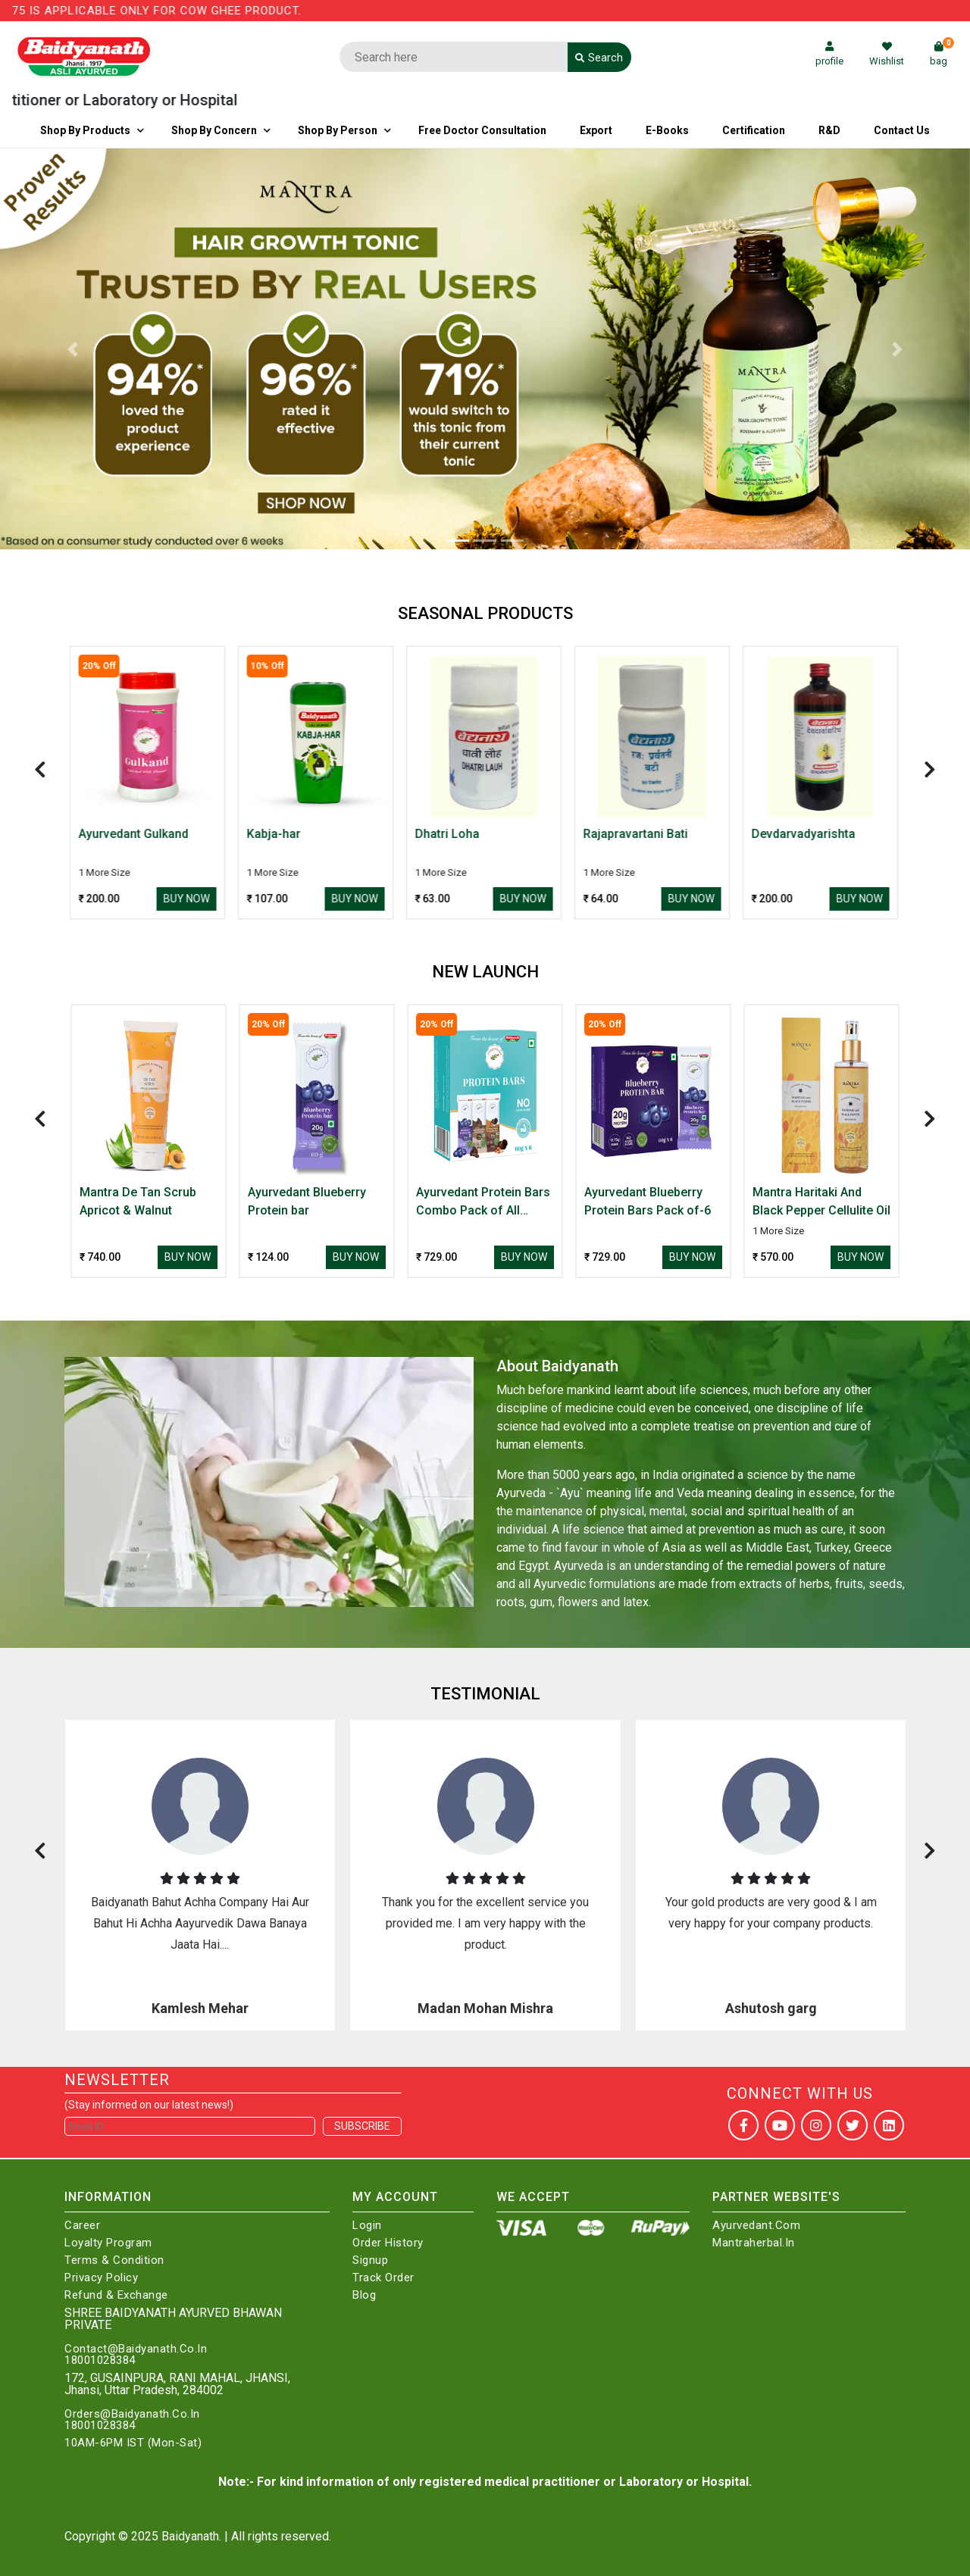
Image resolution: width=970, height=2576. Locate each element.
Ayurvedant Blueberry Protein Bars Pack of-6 (647, 1201)
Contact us (902, 130)
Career (82, 2225)
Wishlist (886, 54)
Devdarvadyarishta (804, 834)
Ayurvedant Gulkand (134, 834)
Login (367, 2225)
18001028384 (100, 2360)
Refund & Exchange (116, 2295)
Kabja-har (275, 834)
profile (829, 54)
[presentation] (40, 769)
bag (942, 54)
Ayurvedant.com (756, 2225)
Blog (364, 2295)
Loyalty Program (108, 2243)
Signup (370, 2260)
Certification (753, 130)
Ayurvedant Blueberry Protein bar (307, 1201)
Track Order (383, 2278)
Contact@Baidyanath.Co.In (135, 2349)
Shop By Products (85, 130)
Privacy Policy (101, 2278)
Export (596, 130)
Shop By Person (337, 130)
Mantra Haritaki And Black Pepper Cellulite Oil (821, 1201)
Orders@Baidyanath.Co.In (132, 2414)
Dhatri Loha (448, 834)
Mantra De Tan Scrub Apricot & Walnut (138, 1201)
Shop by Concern (214, 130)
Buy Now (187, 899)
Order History (388, 2243)
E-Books (667, 130)
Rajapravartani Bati (636, 834)
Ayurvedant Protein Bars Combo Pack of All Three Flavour (483, 1202)
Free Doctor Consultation (482, 130)
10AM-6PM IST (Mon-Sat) (133, 2443)
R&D (829, 130)
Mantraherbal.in (753, 2243)
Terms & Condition (114, 2260)
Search (599, 57)
